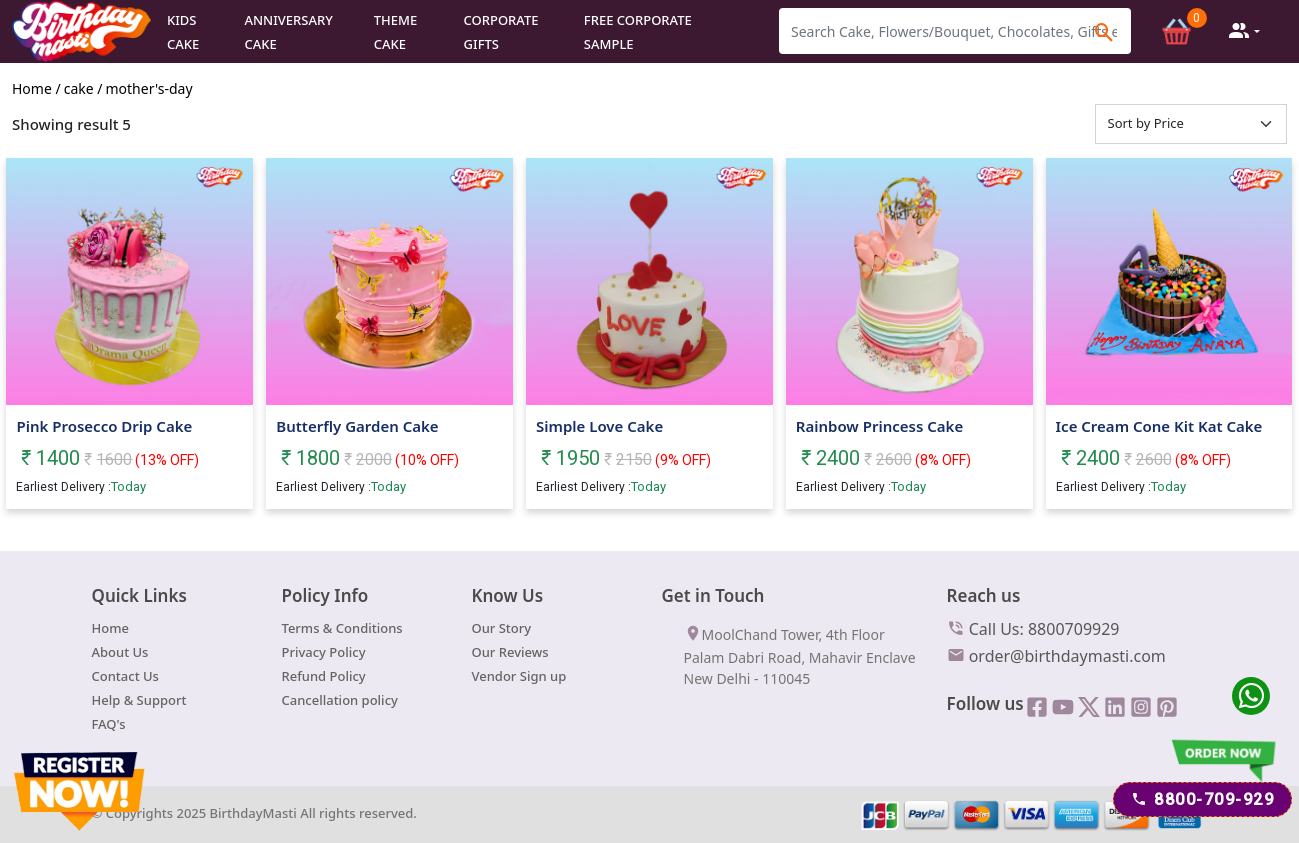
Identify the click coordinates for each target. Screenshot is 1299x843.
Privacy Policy (324, 651)
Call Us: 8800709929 (1033, 627)
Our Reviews (510, 651)
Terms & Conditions (342, 627)
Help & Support (139, 699)
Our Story (502, 627)
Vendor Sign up (519, 675)
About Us (120, 651)
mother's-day (149, 87)
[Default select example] (1191, 123)
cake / (83, 87)
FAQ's (109, 723)
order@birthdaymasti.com (1056, 654)
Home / (36, 87)
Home (110, 627)
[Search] (955, 31)
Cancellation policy (340, 699)
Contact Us (125, 675)
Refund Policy (324, 675)
